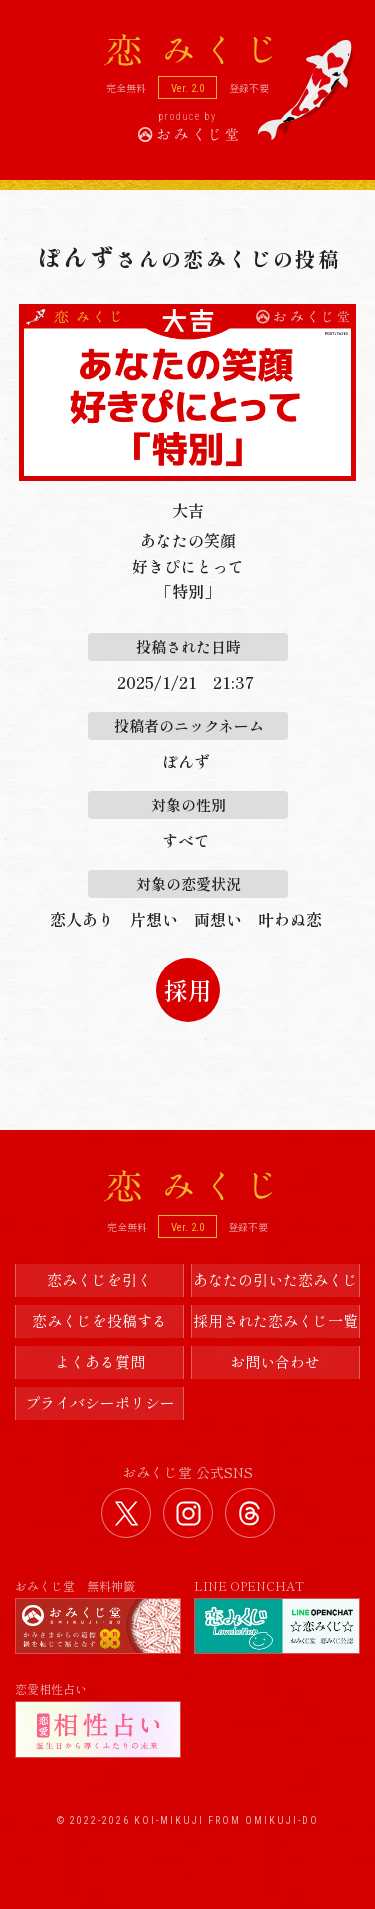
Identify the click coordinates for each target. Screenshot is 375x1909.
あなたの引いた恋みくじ (275, 1279)
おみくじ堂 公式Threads (250, 1513)
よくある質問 (100, 1361)
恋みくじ (188, 1186)
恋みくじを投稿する (99, 1320)
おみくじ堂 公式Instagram (188, 1513)
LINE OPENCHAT (277, 1616)
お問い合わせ (275, 1361)
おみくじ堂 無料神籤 (98, 1616)
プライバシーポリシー (100, 1402)
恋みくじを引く (99, 1279)
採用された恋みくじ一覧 (275, 1320)
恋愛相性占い (98, 1719)
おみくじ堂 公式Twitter (126, 1513)
